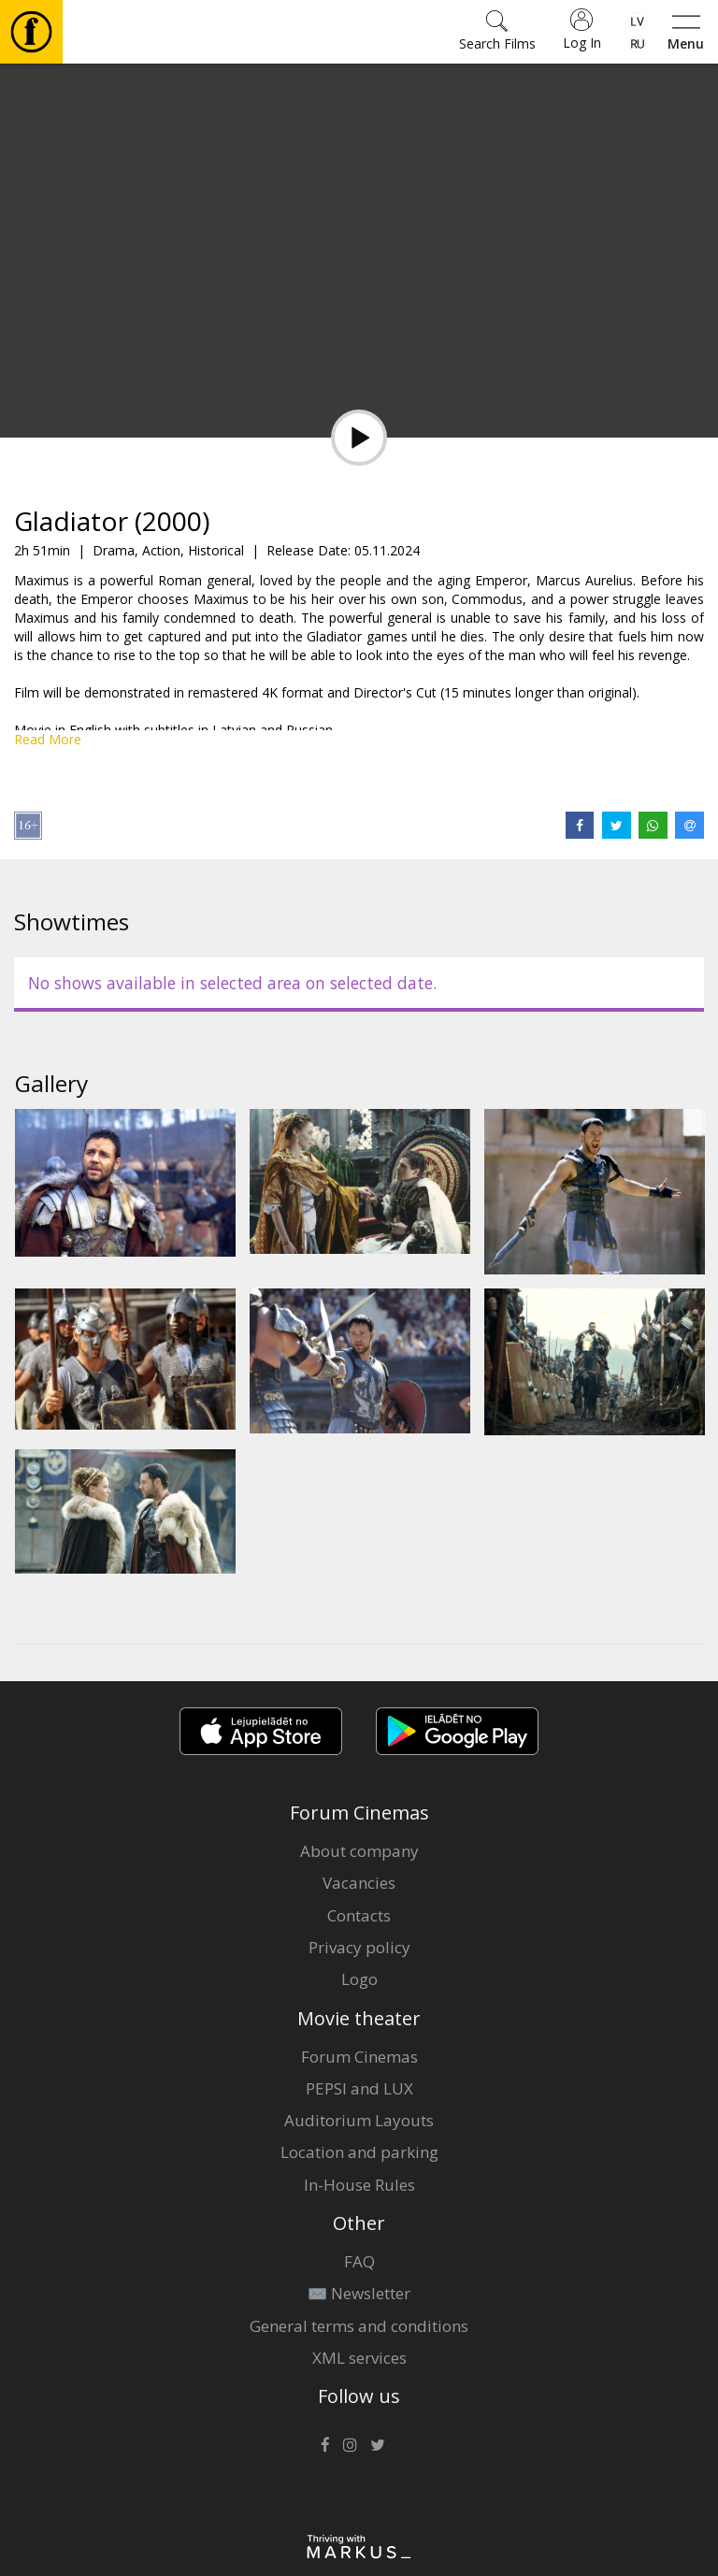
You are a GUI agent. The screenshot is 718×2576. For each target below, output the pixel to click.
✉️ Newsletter (359, 2293)
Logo (359, 1979)
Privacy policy (359, 1947)
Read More (47, 739)
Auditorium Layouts (359, 2120)
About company (359, 1851)
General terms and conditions (359, 2326)
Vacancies (359, 1882)
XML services (359, 2357)
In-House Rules (359, 2184)
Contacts (359, 1915)
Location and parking (359, 2152)
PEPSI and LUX (359, 2088)
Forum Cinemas (359, 2056)
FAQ (359, 2261)
